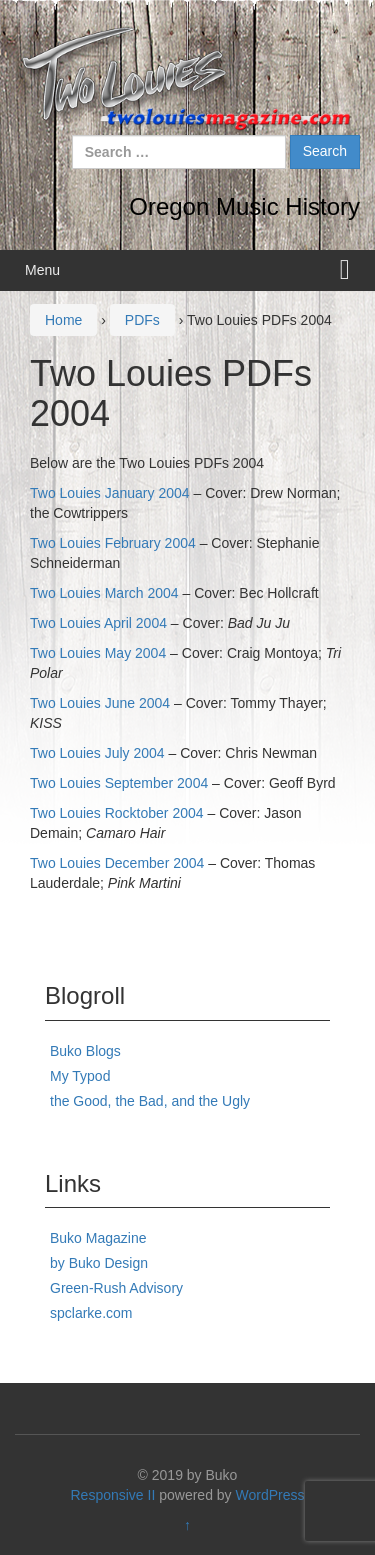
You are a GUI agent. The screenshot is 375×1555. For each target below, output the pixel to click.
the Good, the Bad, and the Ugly (150, 1101)
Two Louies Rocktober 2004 (117, 813)
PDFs (142, 320)
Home (63, 320)
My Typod (80, 1076)
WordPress (270, 1495)
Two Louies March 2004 (104, 593)
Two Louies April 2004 (98, 623)
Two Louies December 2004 (117, 863)
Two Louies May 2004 (98, 653)
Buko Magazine (98, 1238)
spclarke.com (91, 1313)
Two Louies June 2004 (100, 703)
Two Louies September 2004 (119, 783)
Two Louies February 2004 (113, 543)
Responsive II (113, 1495)
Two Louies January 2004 (110, 493)
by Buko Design (99, 1263)
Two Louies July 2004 (97, 753)
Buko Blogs (85, 1051)
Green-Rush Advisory (116, 1288)
